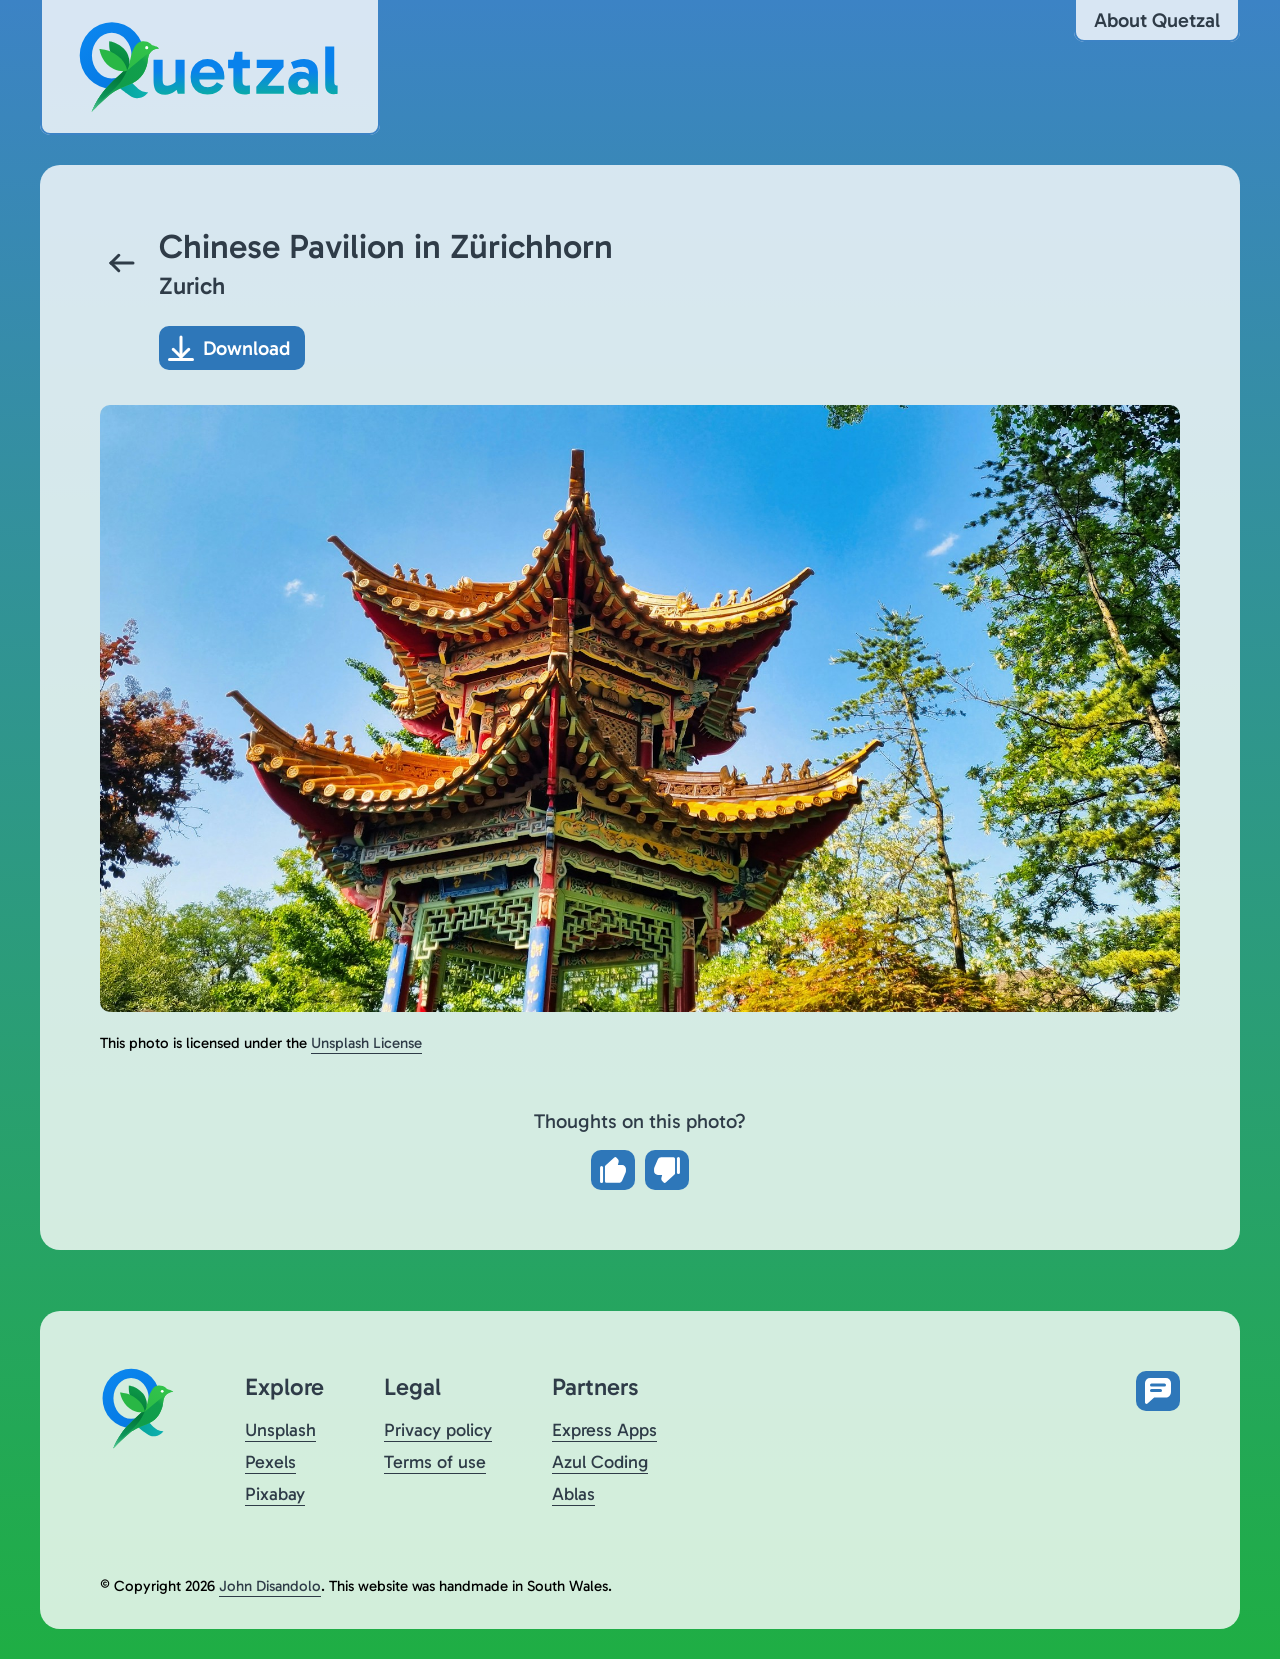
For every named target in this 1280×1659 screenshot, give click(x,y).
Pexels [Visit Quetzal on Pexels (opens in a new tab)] (270, 1462)
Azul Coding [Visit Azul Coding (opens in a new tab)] (600, 1462)
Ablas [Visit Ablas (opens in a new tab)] (573, 1494)
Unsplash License (366, 1043)
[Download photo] (232, 348)
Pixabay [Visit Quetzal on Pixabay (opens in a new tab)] (275, 1494)
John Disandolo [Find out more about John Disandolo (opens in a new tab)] (270, 1586)
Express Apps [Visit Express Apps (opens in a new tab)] (604, 1430)
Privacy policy (438, 1430)
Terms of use (435, 1462)
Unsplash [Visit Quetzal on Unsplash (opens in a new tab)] (280, 1430)
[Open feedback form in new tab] (1158, 1391)
